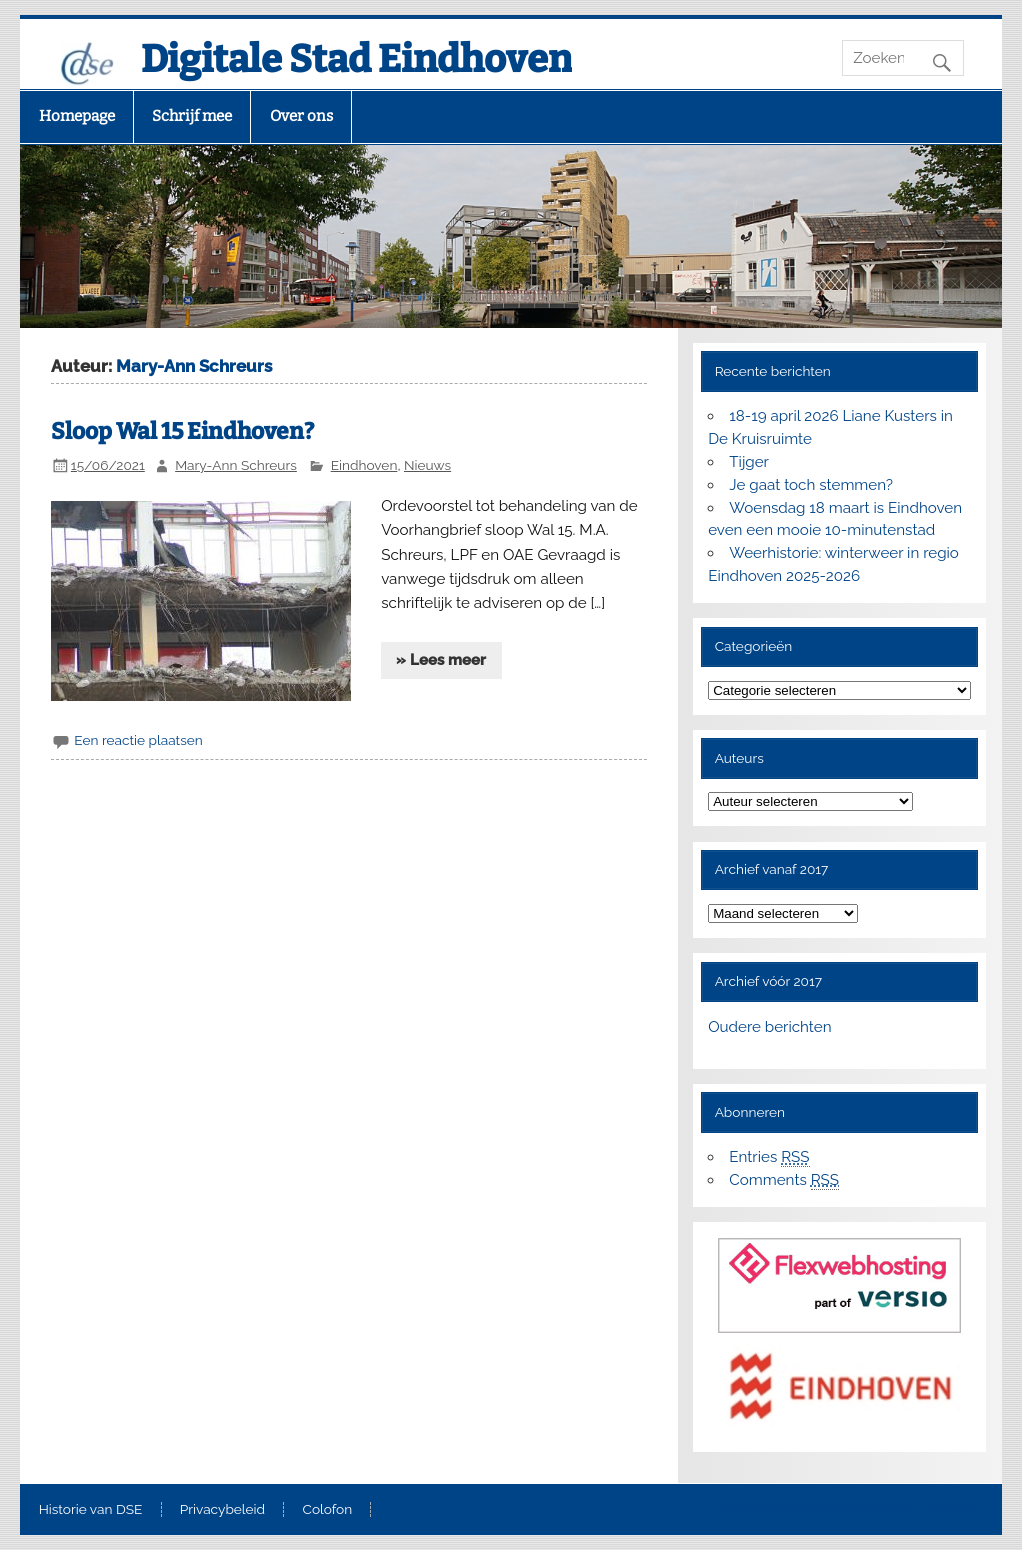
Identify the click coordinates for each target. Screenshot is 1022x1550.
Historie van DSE (91, 1510)
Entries (769, 1157)
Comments (784, 1180)
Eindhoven (364, 465)
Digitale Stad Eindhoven (356, 59)
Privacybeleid (222, 1510)
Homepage (77, 116)
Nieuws (427, 465)
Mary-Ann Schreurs (236, 465)
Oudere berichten (769, 1027)
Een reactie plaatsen (138, 740)
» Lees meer (441, 660)
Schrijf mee (192, 116)
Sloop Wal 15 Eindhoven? (182, 431)
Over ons (301, 116)
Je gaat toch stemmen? (811, 485)
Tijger (749, 462)
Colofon (328, 1510)
